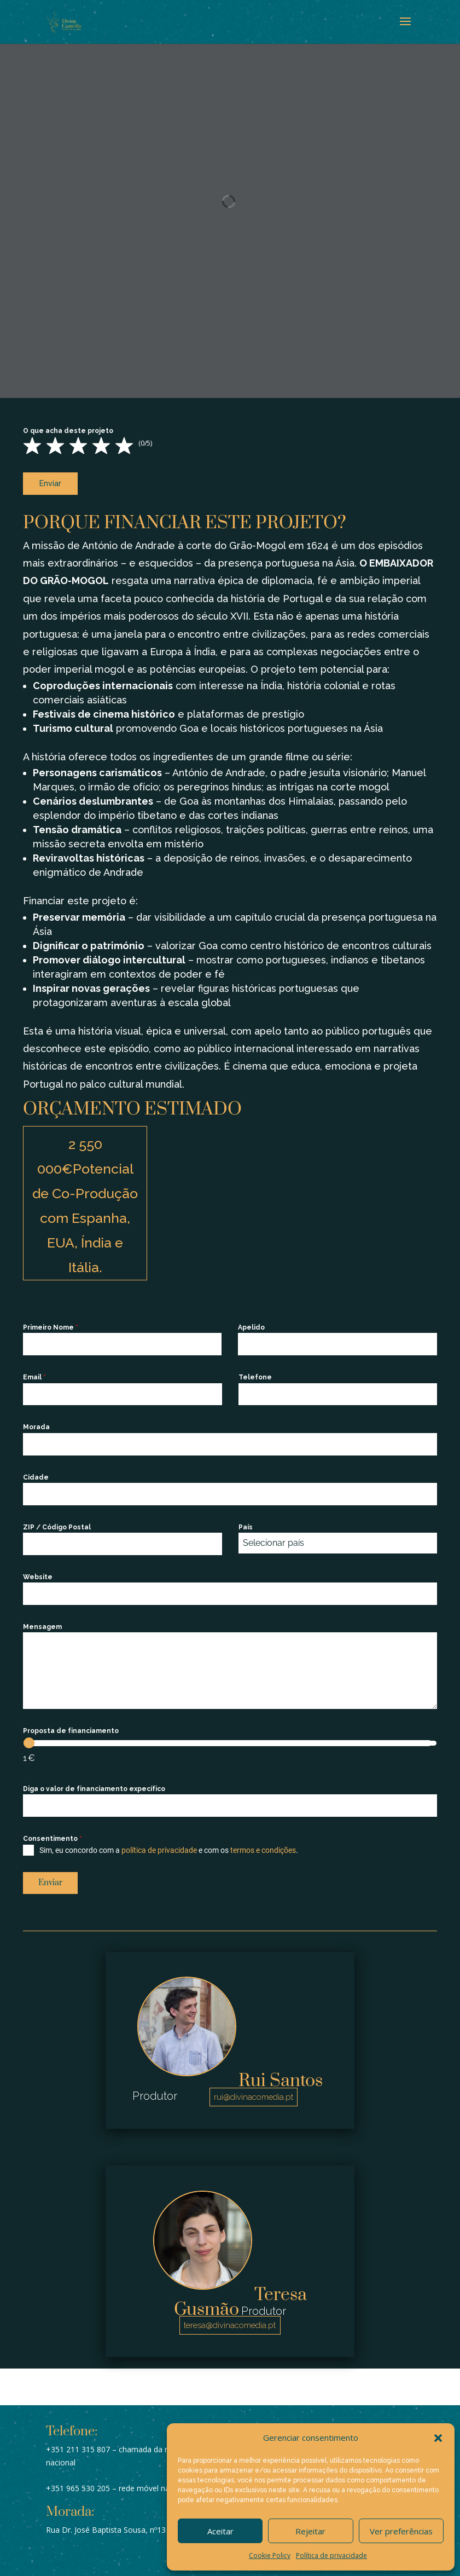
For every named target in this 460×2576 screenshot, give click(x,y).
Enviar (50, 483)
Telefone (255, 1373)
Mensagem (42, 1623)
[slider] (29, 1739)
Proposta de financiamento (71, 1727)
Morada (36, 1423)
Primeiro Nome (50, 1323)
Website (38, 1573)
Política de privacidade (331, 2555)
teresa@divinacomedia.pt (230, 2318)
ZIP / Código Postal (57, 1523)
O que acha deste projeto (68, 431)
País (245, 1523)
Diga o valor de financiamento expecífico (94, 1785)
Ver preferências (401, 2531)
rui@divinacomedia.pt (253, 2089)
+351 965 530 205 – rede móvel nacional (118, 2480)
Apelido (251, 1323)
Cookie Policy (269, 2555)
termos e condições (263, 1846)
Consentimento (52, 1835)
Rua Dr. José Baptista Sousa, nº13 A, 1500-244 (128, 2522)
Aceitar (220, 2531)
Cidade (36, 1473)
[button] (438, 2438)
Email (34, 1373)
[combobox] (337, 1539)
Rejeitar (310, 2531)
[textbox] (327, 1539)
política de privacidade (159, 1846)
